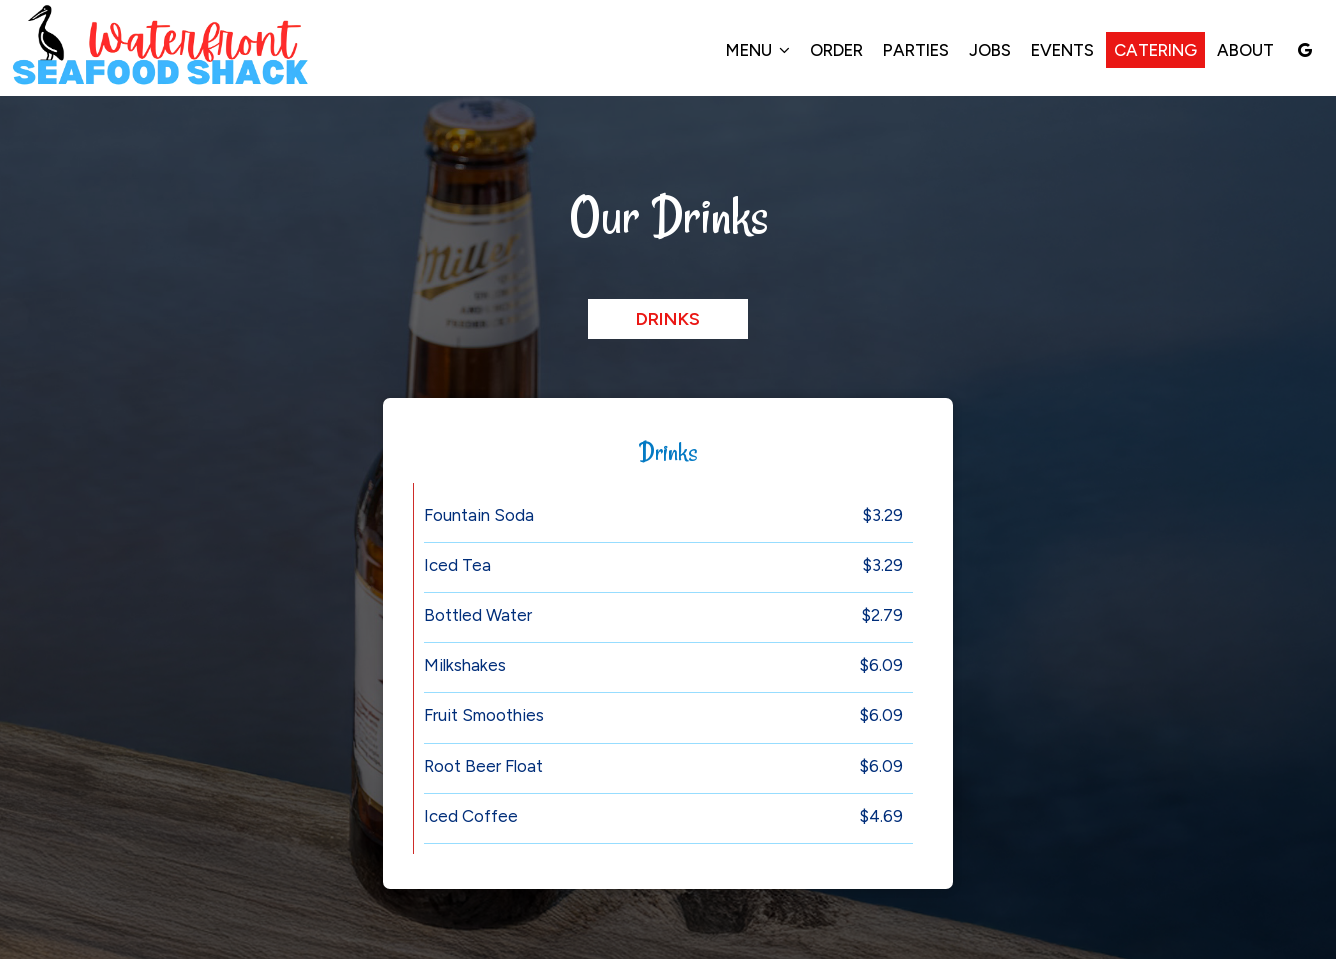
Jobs (990, 50)
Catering (1155, 50)
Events (1062, 50)
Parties (916, 50)
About (1245, 50)
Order (836, 50)
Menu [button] (758, 50)
